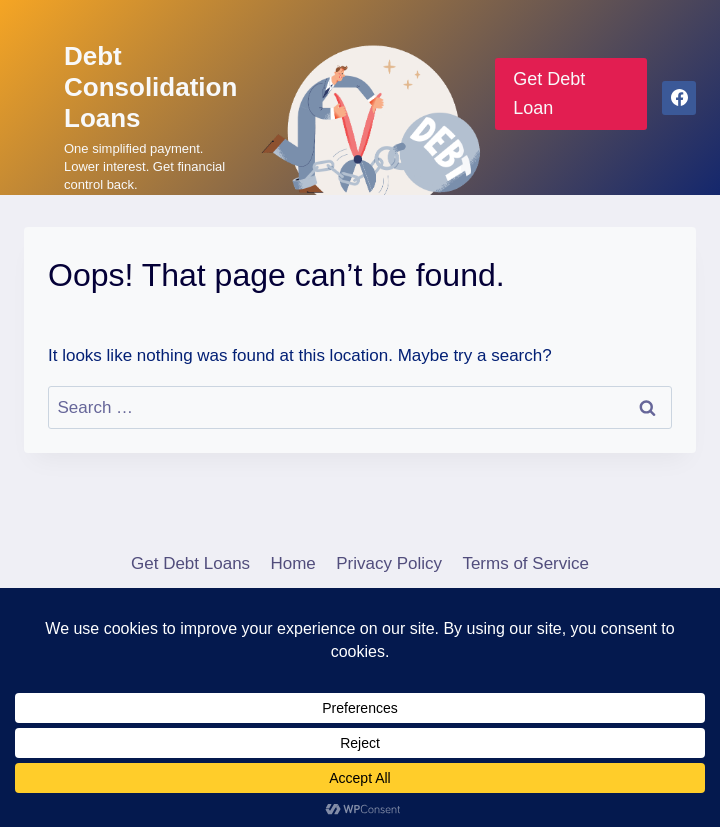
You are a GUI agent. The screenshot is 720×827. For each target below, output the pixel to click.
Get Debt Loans (190, 563)
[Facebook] (679, 98)
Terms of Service (525, 563)
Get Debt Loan (549, 93)
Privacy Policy (389, 563)
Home (292, 563)
